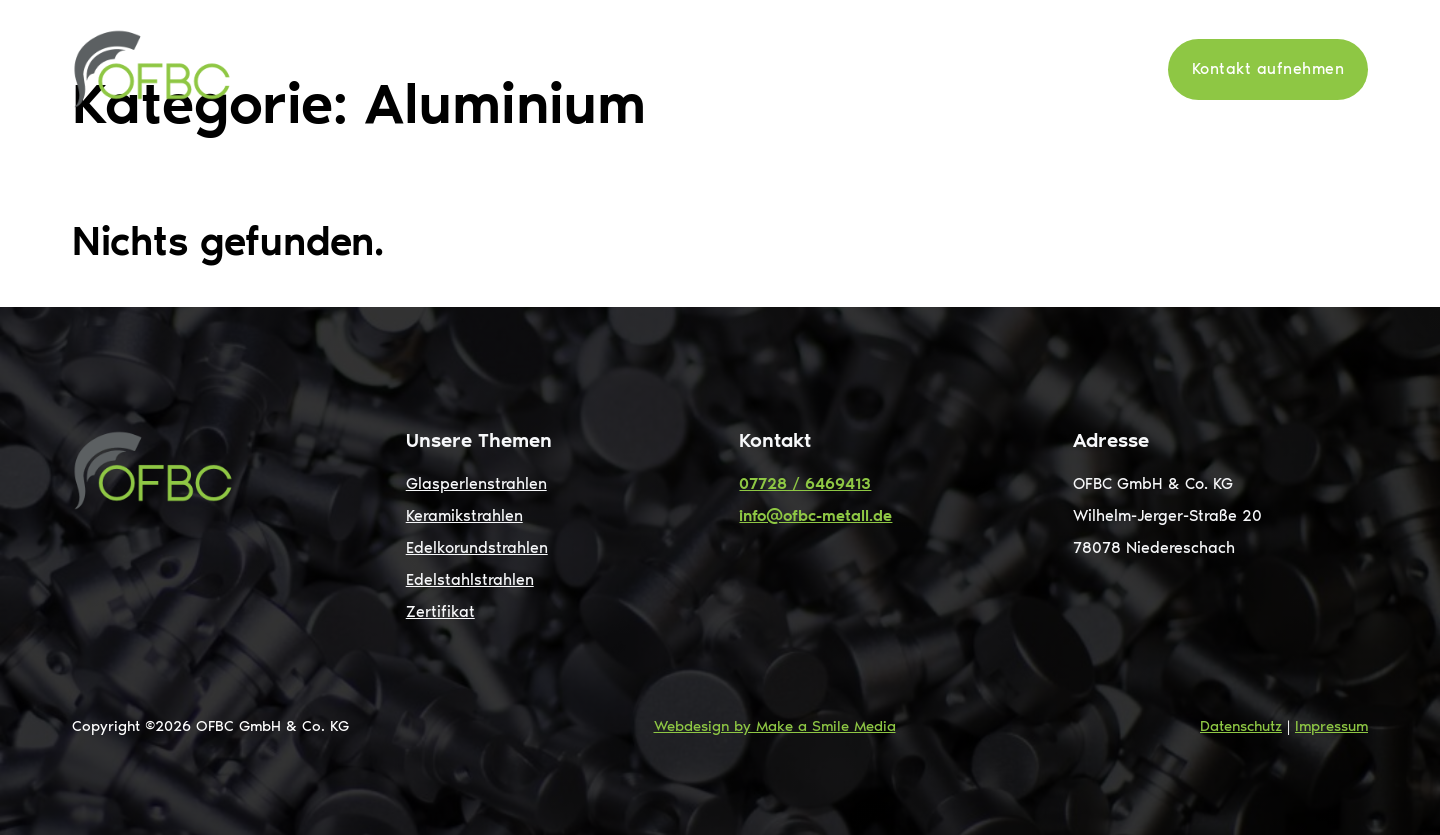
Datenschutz (1241, 726)
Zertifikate (1098, 68)
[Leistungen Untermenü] (800, 69)
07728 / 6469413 (805, 483)
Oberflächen (884, 68)
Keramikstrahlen (464, 515)
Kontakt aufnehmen (1268, 68)
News (1007, 68)
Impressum (1331, 726)
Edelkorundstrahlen (477, 547)
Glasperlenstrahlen (476, 483)
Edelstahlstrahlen (470, 579)
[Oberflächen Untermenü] (949, 69)
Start (651, 68)
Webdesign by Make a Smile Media (775, 726)
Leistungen (741, 68)
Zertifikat (440, 611)
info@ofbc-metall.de (815, 515)
